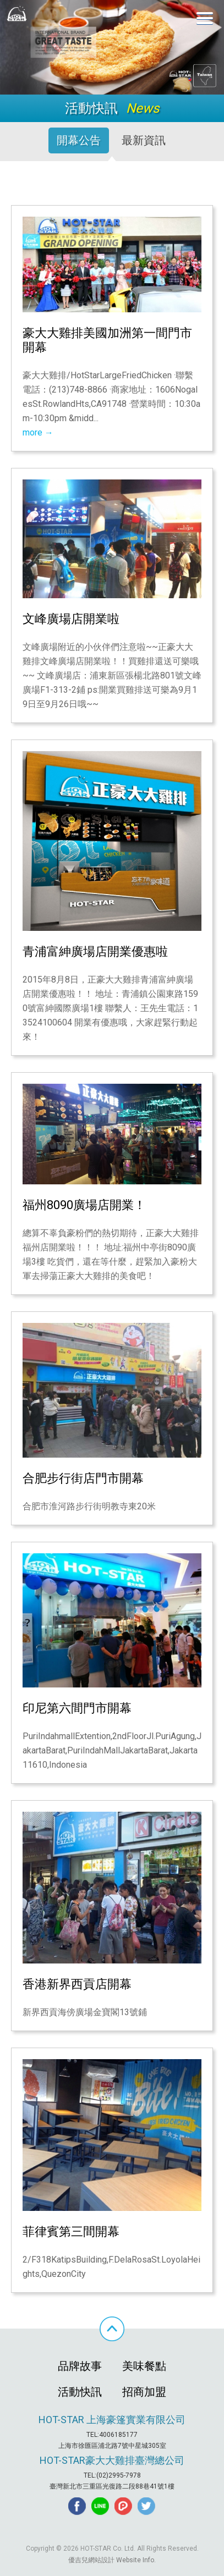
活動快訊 (80, 2391)
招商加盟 (144, 2391)
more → (38, 432)
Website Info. (136, 2560)
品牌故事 (80, 2366)
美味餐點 (144, 2366)
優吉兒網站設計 (91, 2560)
